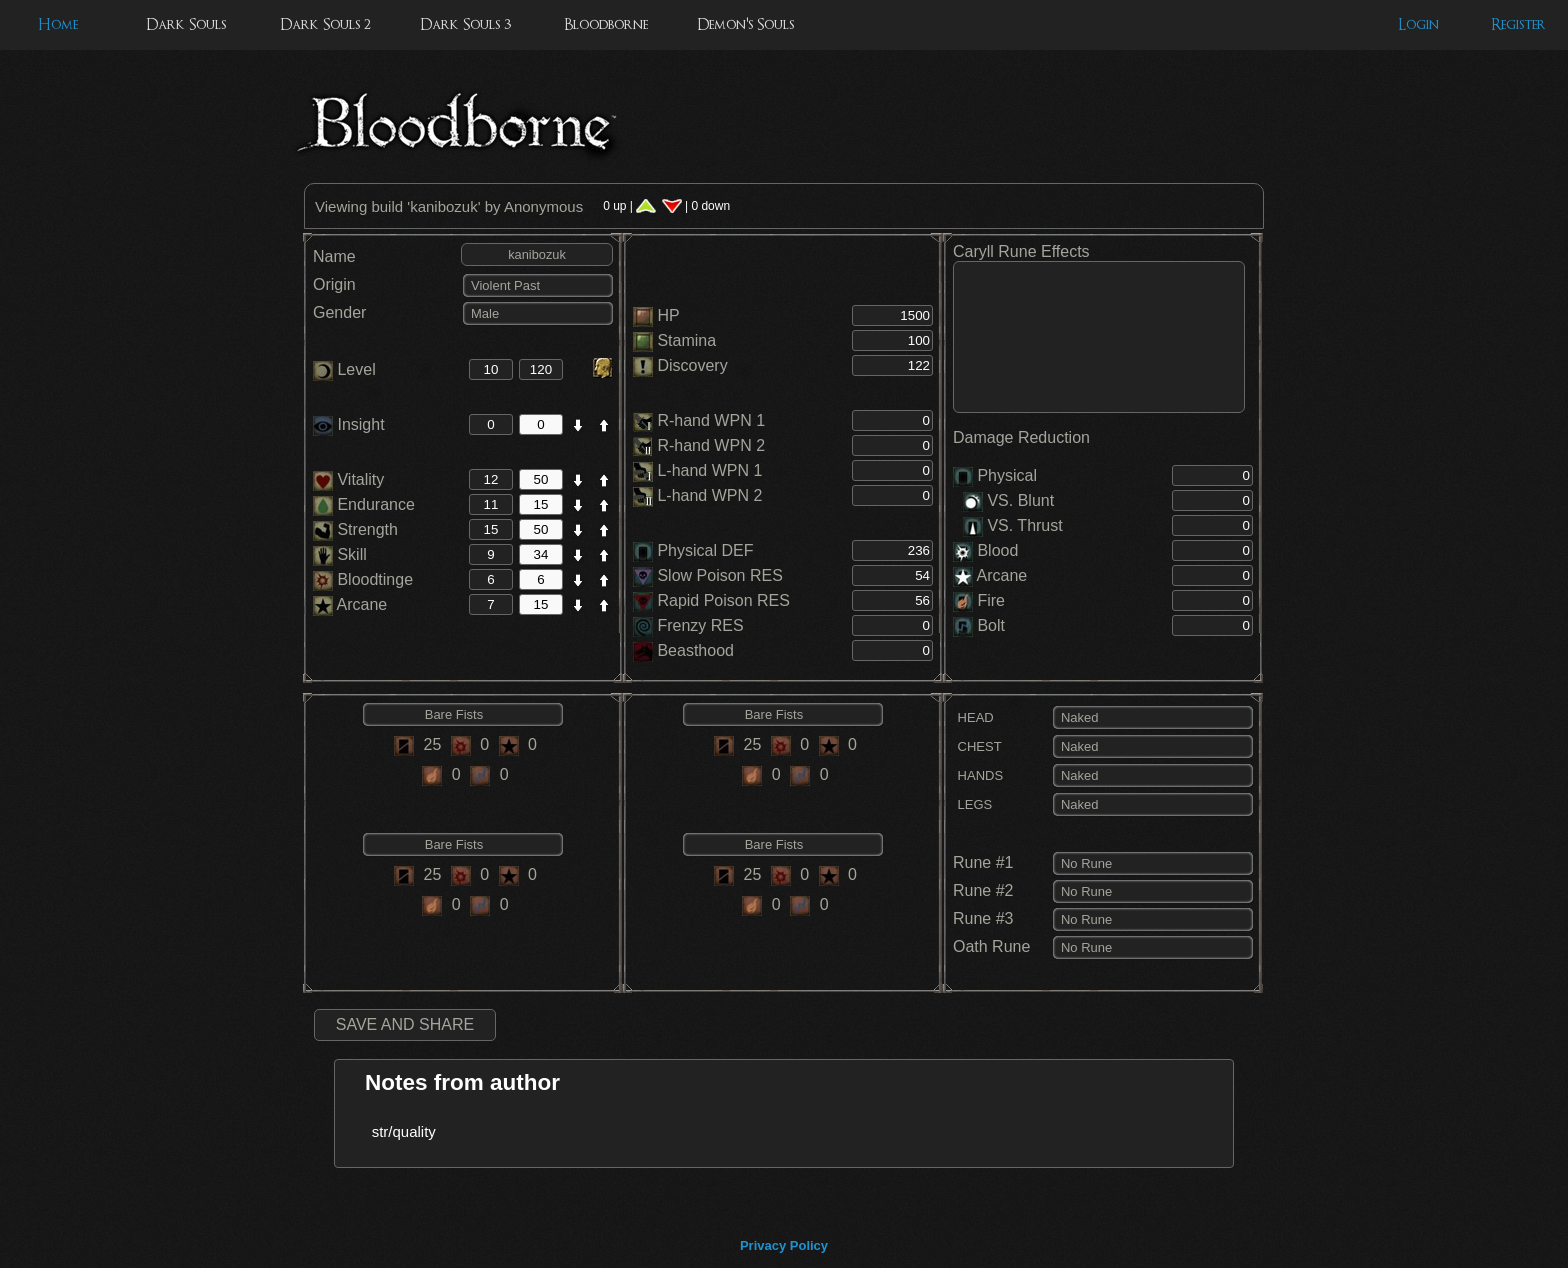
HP (668, 315)
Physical (1007, 475)
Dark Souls (186, 24)
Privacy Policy (784, 1245)
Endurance (364, 504)
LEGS (972, 804)
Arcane (350, 604)
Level (344, 369)
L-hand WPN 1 (709, 470)
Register (1518, 24)
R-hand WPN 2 (711, 445)
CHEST (977, 746)
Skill (340, 554)
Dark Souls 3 (465, 24)
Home (58, 24)
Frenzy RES (700, 625)
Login (1418, 24)
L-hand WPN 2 (709, 495)
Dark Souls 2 (325, 24)
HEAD (973, 717)
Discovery (692, 365)
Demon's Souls (745, 24)
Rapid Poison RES (723, 600)
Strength (355, 529)
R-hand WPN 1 (711, 420)
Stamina (686, 340)
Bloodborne (606, 24)
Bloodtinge (363, 579)
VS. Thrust (1013, 525)
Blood (997, 550)
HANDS (978, 775)
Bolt (991, 625)
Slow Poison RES (719, 575)
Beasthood (695, 650)
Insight (349, 424)
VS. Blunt (1008, 500)
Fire (991, 600)
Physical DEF (705, 550)
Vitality (348, 479)
